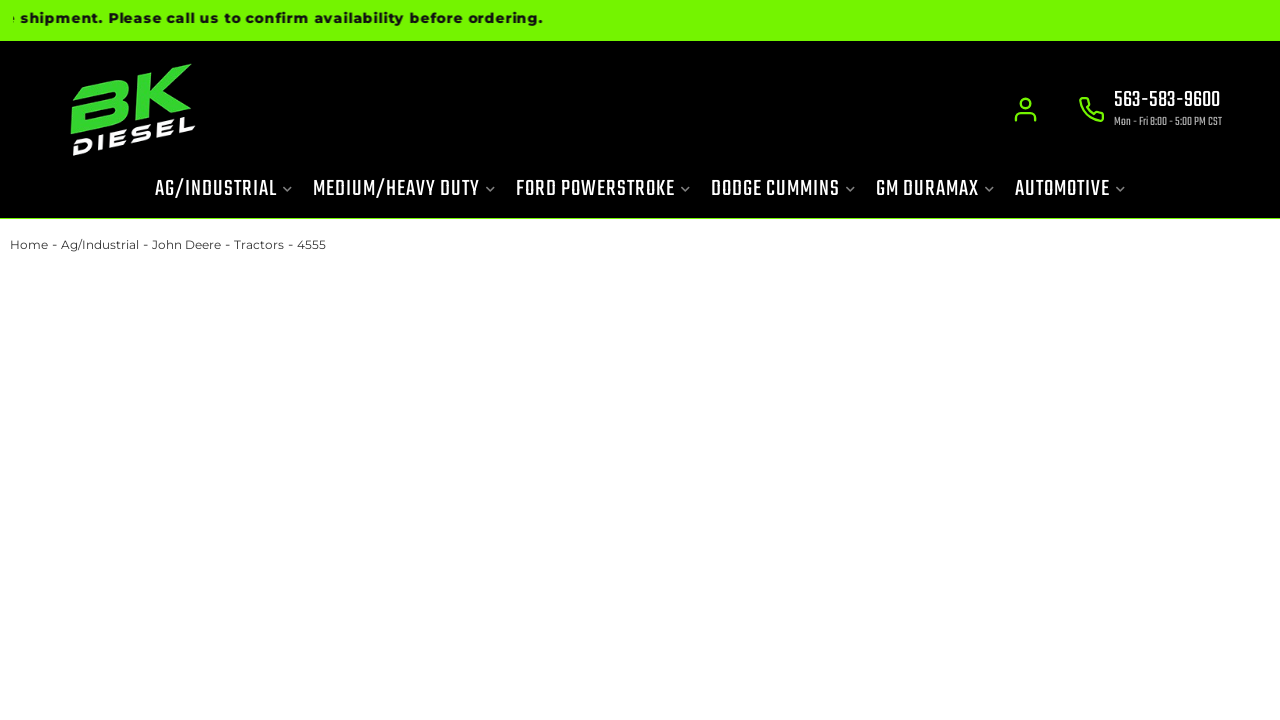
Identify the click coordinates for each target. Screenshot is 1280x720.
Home (29, 244)
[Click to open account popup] (1025, 110)
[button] (224, 189)
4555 (311, 244)
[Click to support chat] (1150, 111)
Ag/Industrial (100, 244)
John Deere (186, 244)
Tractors (259, 244)
